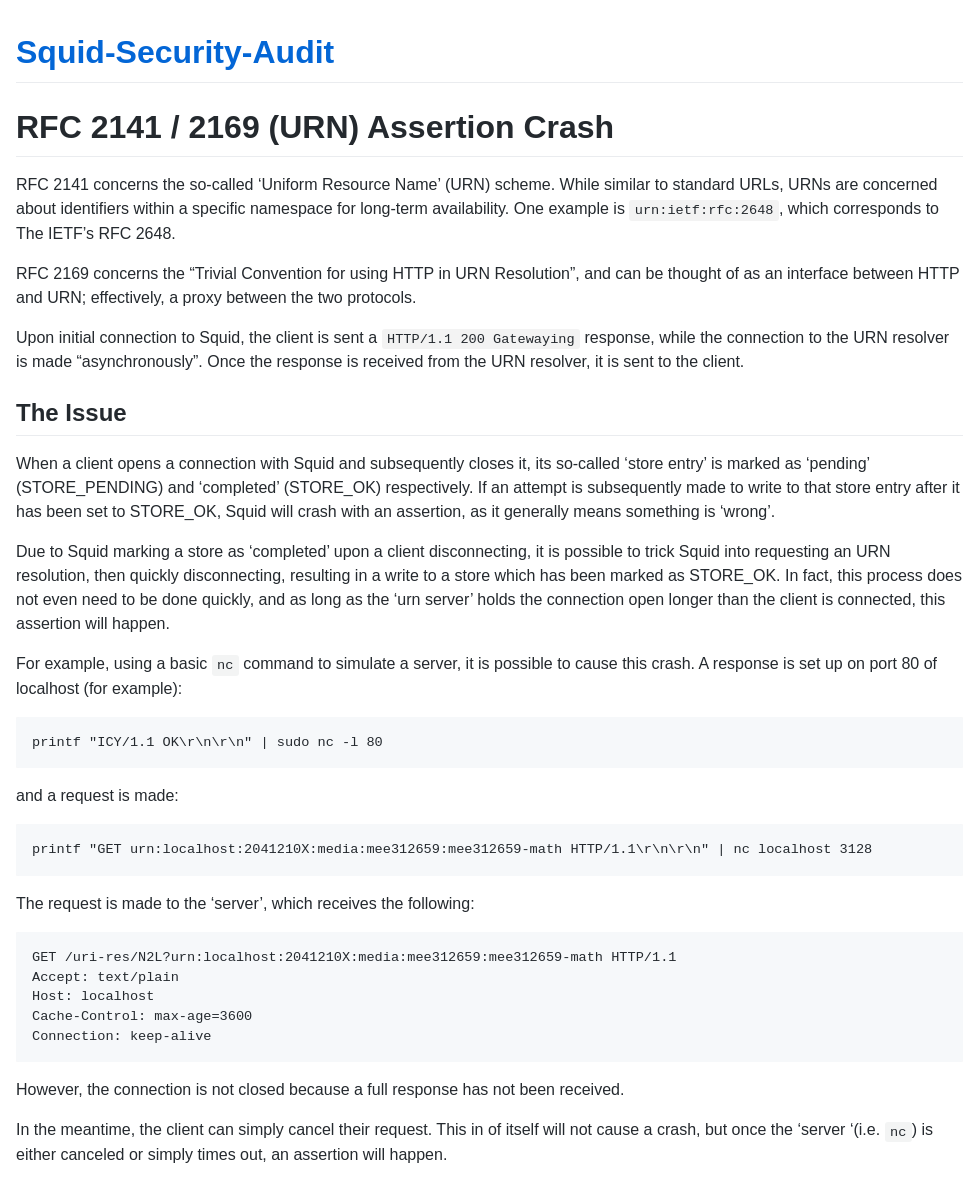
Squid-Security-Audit (175, 52)
